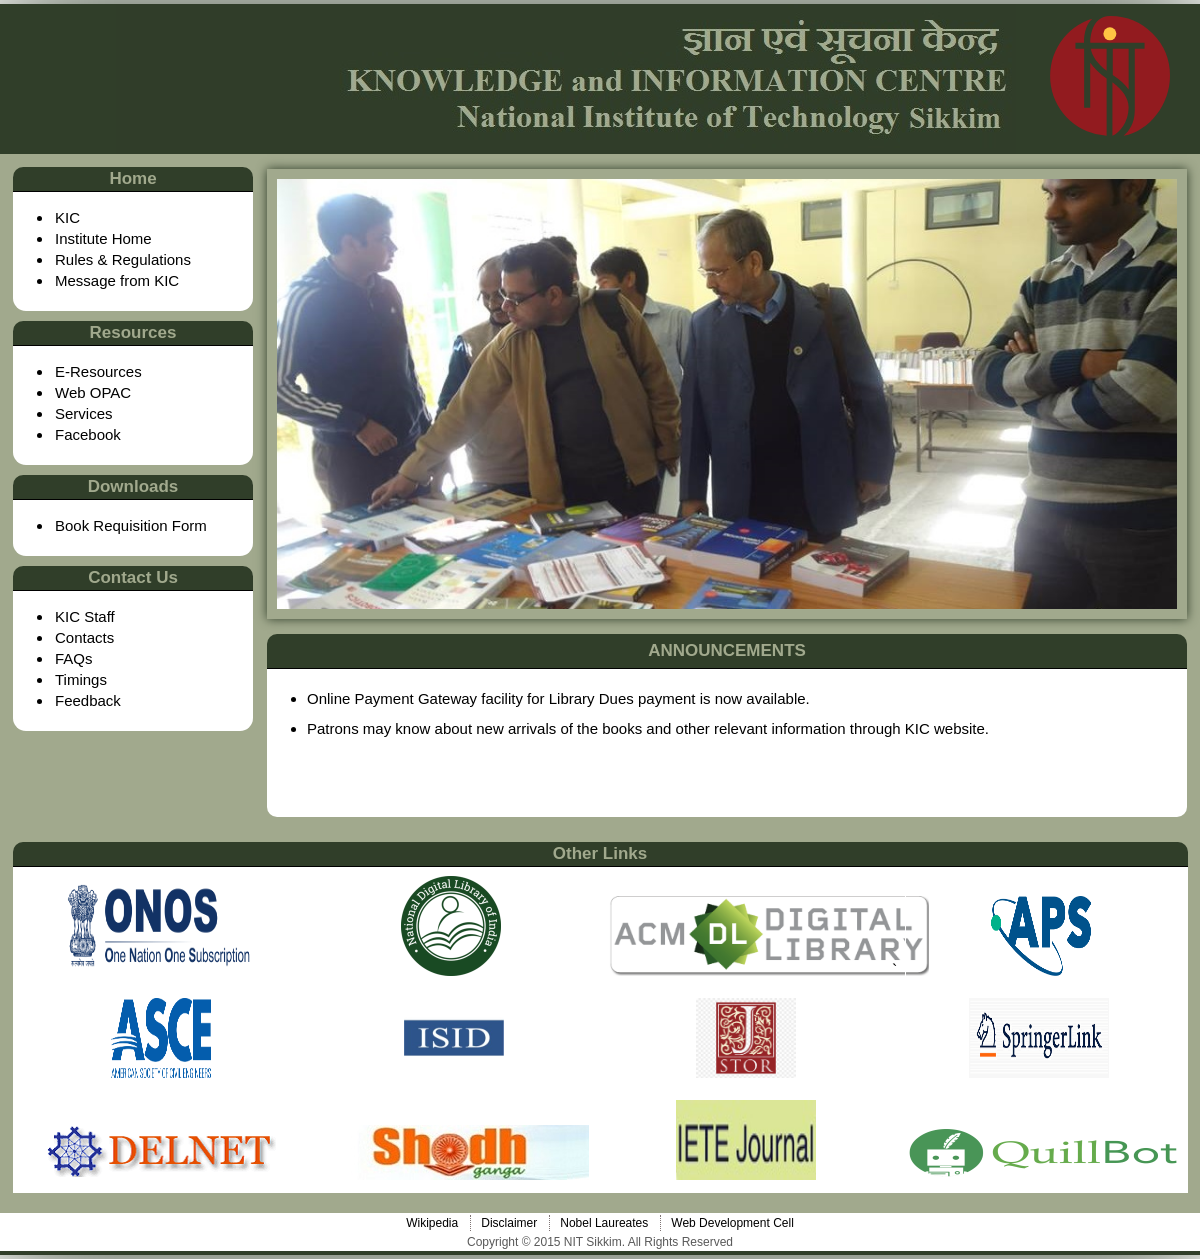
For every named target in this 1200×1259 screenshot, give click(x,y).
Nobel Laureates (604, 1223)
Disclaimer (509, 1223)
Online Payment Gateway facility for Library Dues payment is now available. (558, 698)
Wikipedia (432, 1223)
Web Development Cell (732, 1223)
